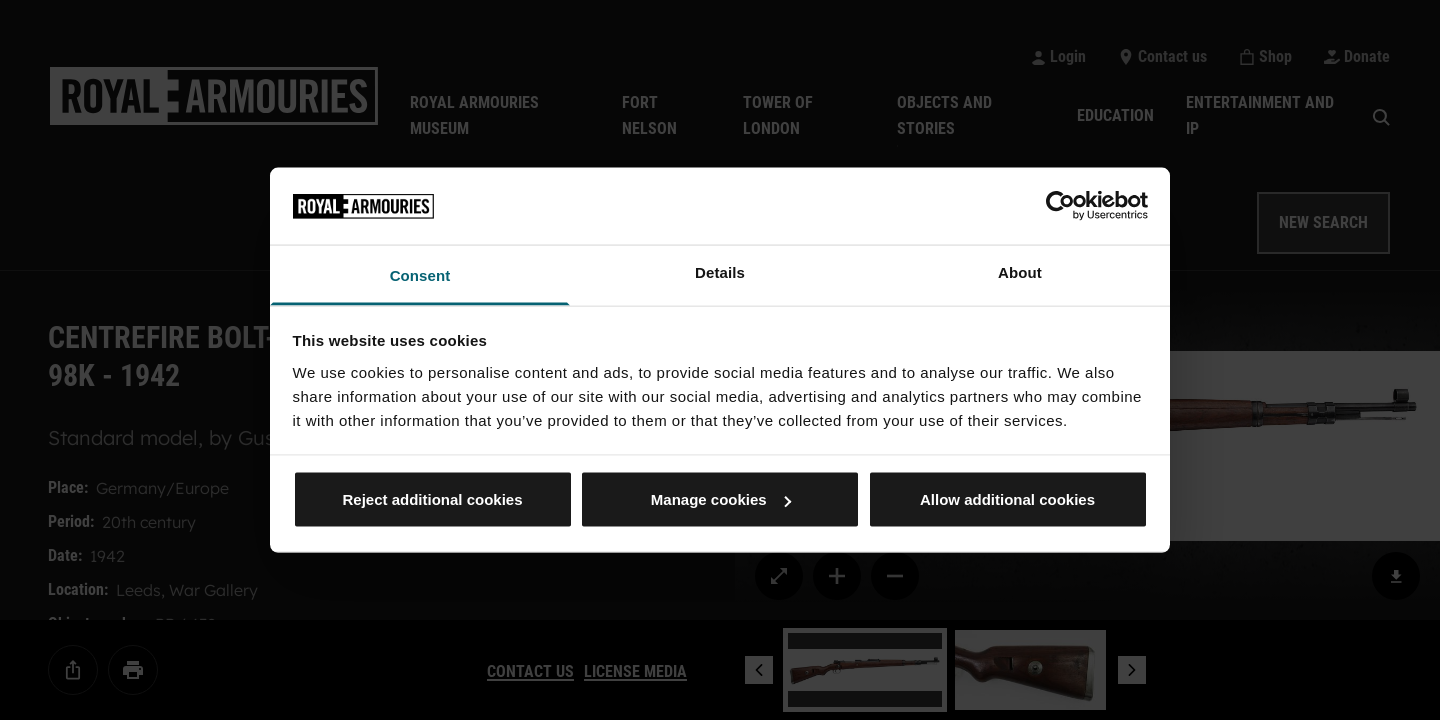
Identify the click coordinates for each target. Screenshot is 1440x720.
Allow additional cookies (1007, 499)
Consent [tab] (420, 274)
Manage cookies (721, 499)
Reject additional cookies (432, 499)
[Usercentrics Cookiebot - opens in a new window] (1060, 206)
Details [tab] (720, 271)
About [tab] (1020, 271)
